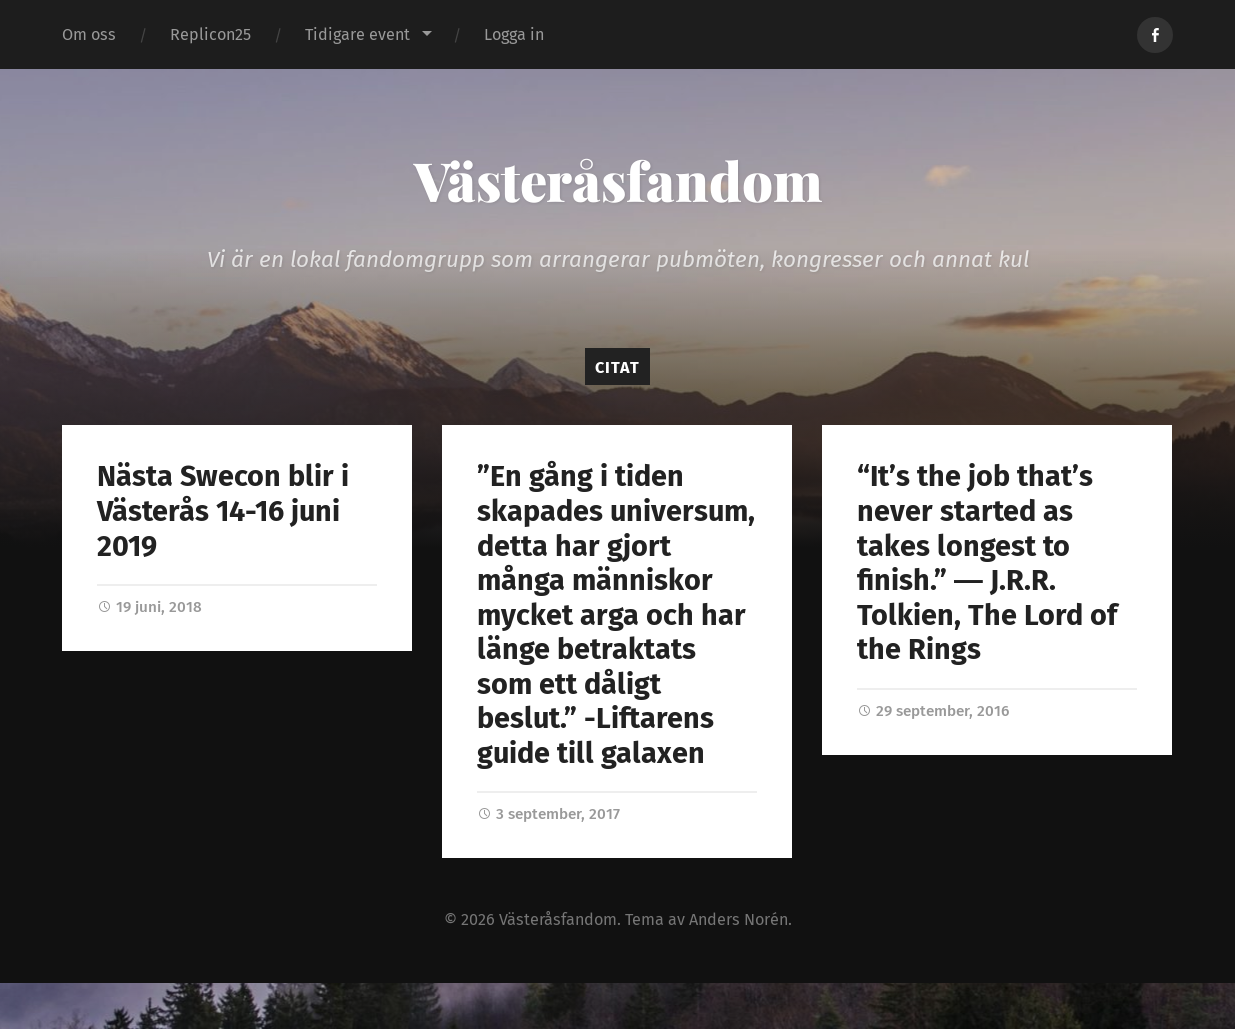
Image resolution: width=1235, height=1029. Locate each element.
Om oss (89, 34)
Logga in (514, 34)
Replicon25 (210, 34)
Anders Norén (738, 919)
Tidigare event (357, 34)
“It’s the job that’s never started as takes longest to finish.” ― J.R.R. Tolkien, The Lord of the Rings (987, 563)
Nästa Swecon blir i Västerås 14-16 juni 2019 (223, 511)
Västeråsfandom (618, 180)
